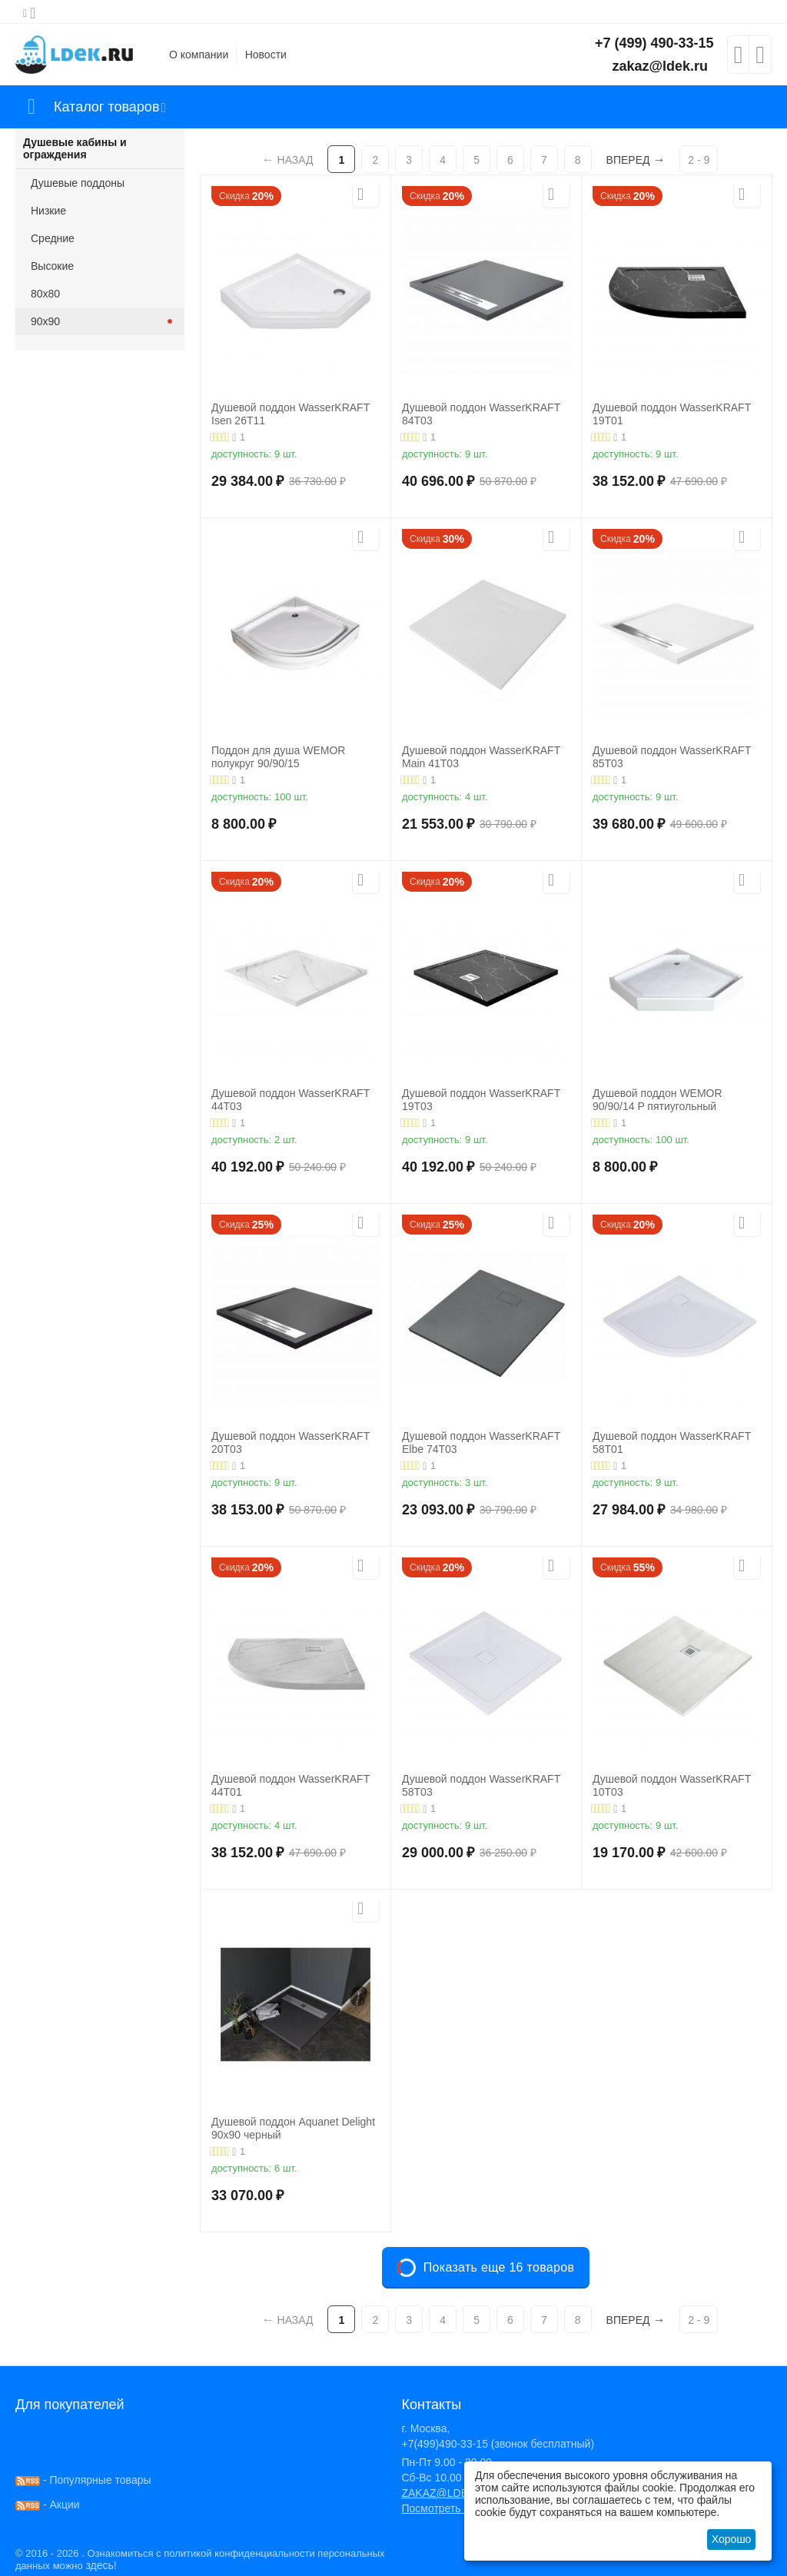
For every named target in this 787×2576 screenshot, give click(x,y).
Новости (266, 54)
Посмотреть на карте (453, 2508)
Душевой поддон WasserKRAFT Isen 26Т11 (290, 414)
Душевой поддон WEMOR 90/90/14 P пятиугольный (657, 1099)
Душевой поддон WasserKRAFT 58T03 (481, 1785)
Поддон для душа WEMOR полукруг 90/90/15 (278, 756)
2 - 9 (698, 160)
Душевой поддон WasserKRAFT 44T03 (290, 1099)
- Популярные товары (83, 2480)
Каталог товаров (106, 107)
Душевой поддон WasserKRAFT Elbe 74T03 (481, 1442)
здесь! (100, 2565)
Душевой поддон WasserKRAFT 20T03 (290, 1442)
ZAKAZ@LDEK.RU (447, 2493)
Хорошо (732, 2539)
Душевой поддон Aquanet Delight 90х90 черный (293, 2128)
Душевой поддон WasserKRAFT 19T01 (672, 414)
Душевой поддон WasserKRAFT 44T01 (290, 1785)
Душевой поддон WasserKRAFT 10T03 (672, 1785)
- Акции (47, 2504)
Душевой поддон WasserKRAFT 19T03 (481, 1099)
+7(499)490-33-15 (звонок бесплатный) (497, 2444)
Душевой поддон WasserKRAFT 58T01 (672, 1442)
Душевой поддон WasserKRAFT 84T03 (481, 414)
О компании (198, 54)
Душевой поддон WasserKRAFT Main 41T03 (481, 756)
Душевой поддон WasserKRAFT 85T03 (672, 756)
